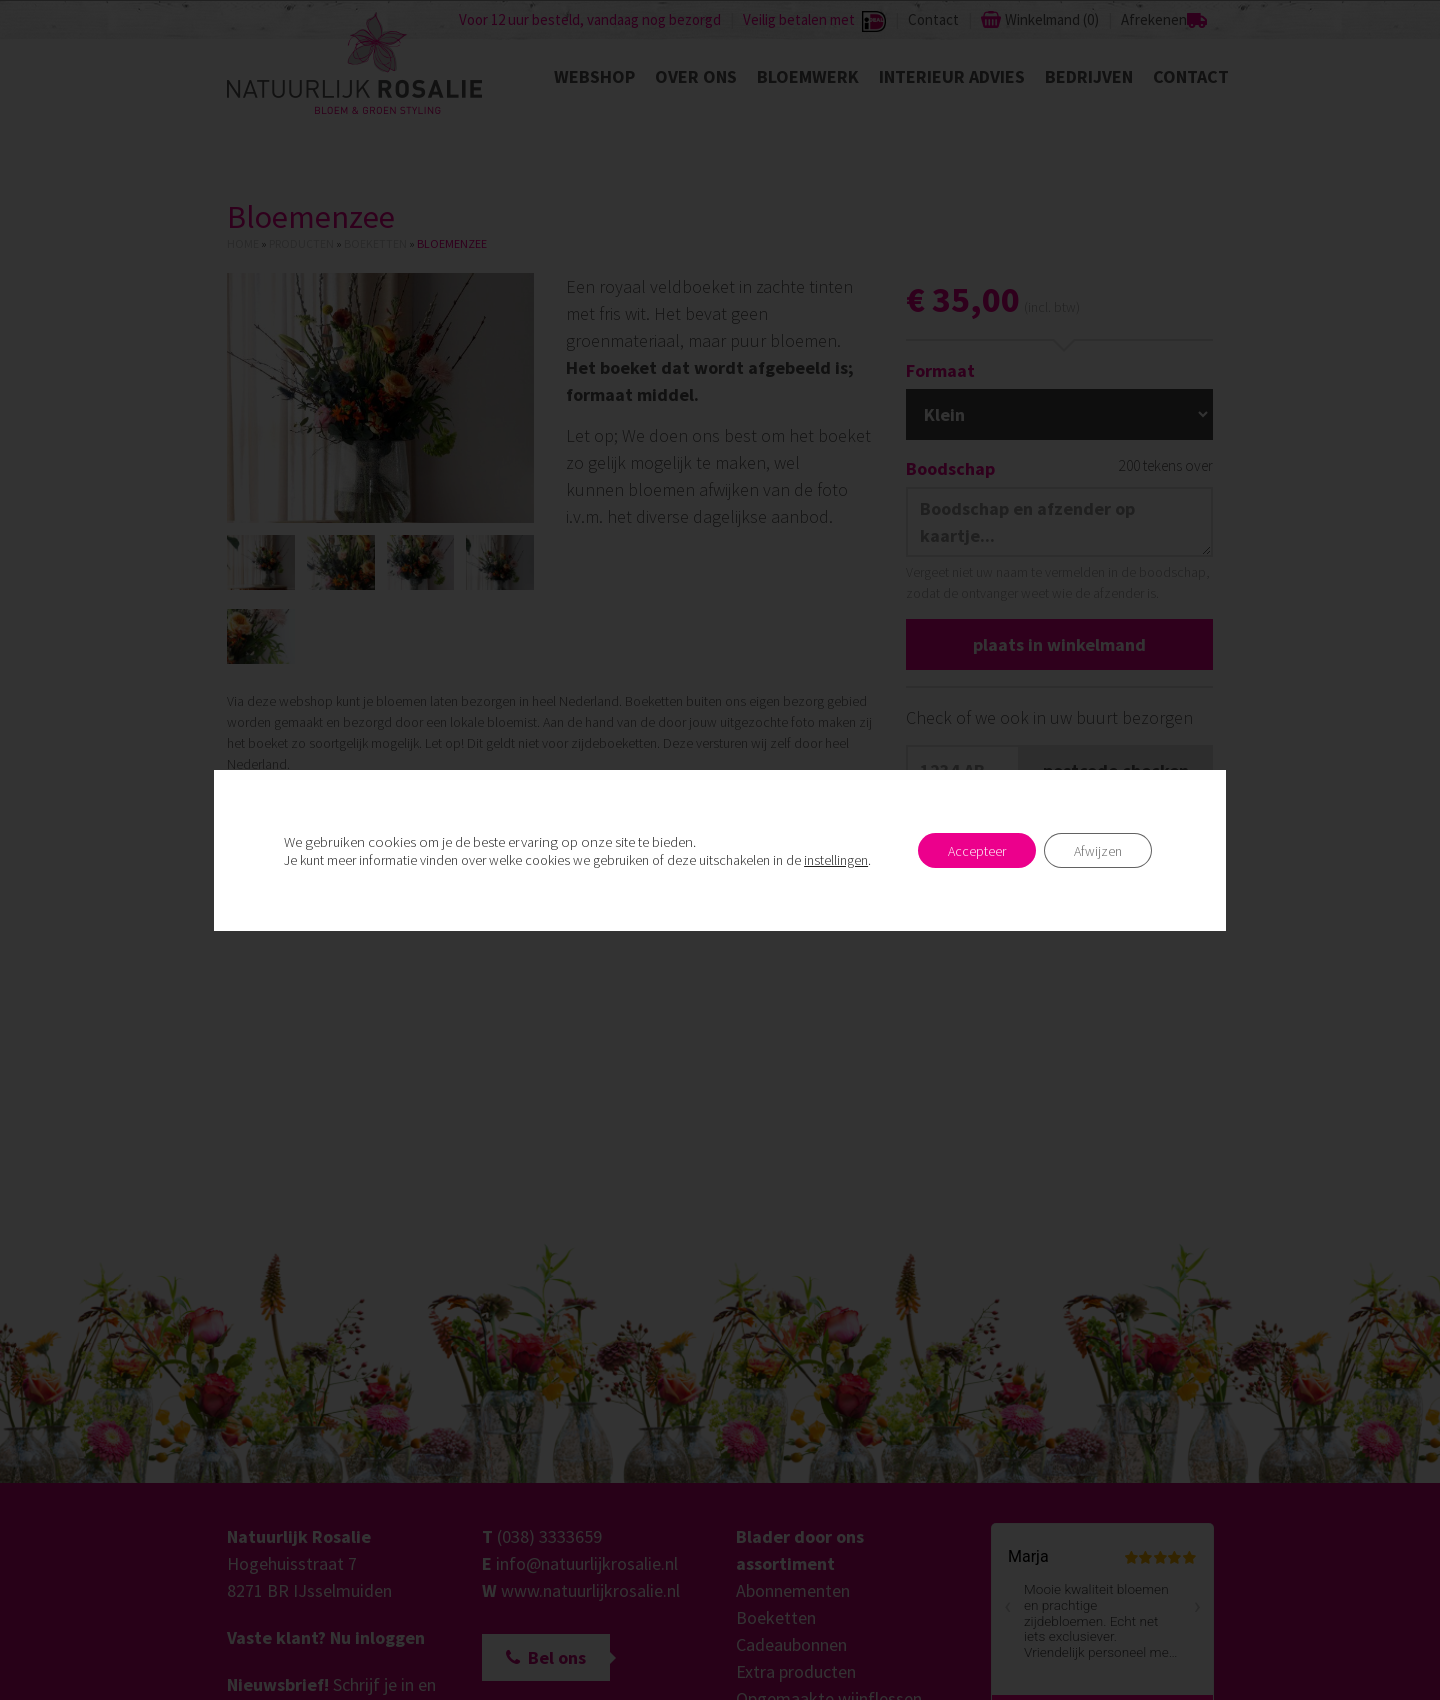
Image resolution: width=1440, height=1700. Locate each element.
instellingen (836, 860)
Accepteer (977, 851)
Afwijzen (1098, 851)
